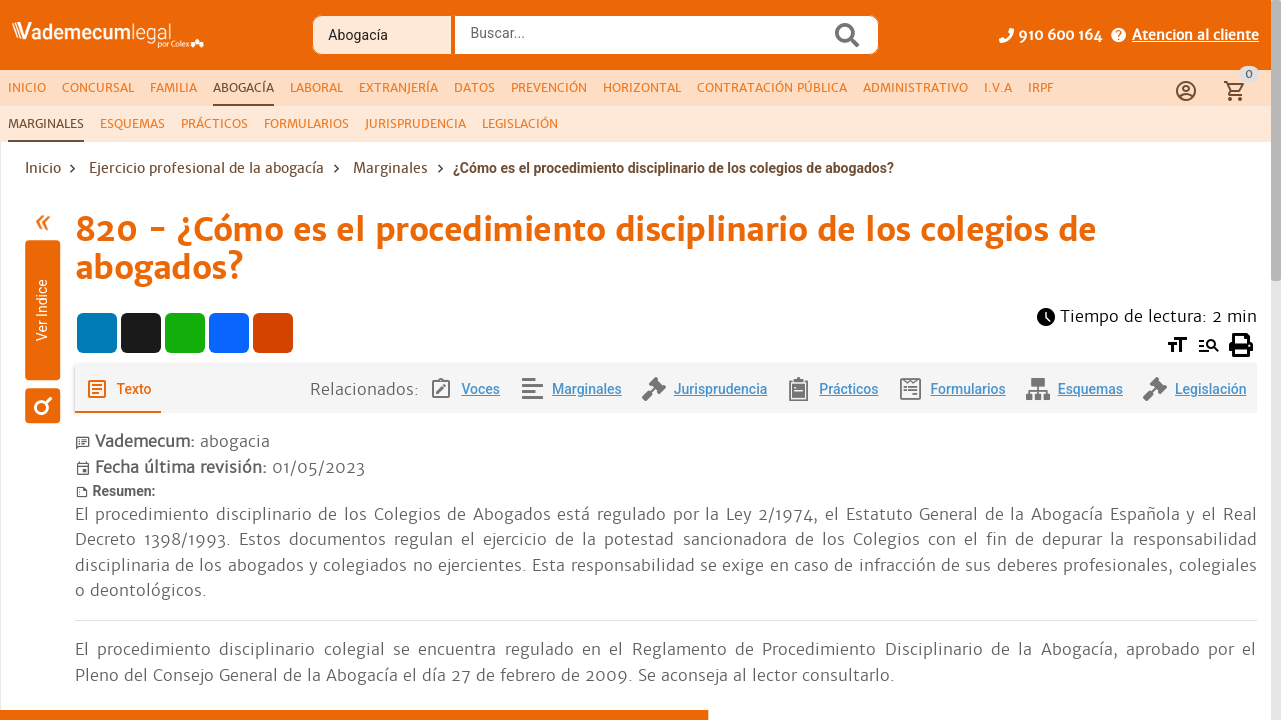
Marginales (390, 168)
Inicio (43, 168)
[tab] (27, 88)
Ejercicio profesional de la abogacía (206, 168)
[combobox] (647, 41)
